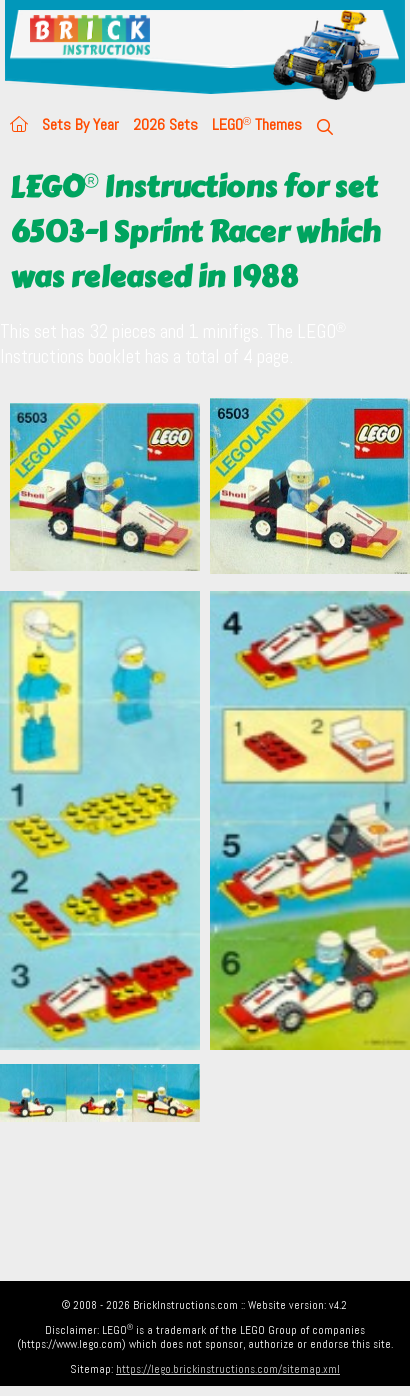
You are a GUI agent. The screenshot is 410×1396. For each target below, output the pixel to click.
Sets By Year (80, 124)
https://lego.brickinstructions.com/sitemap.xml (228, 1369)
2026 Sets (165, 124)
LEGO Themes (257, 124)
